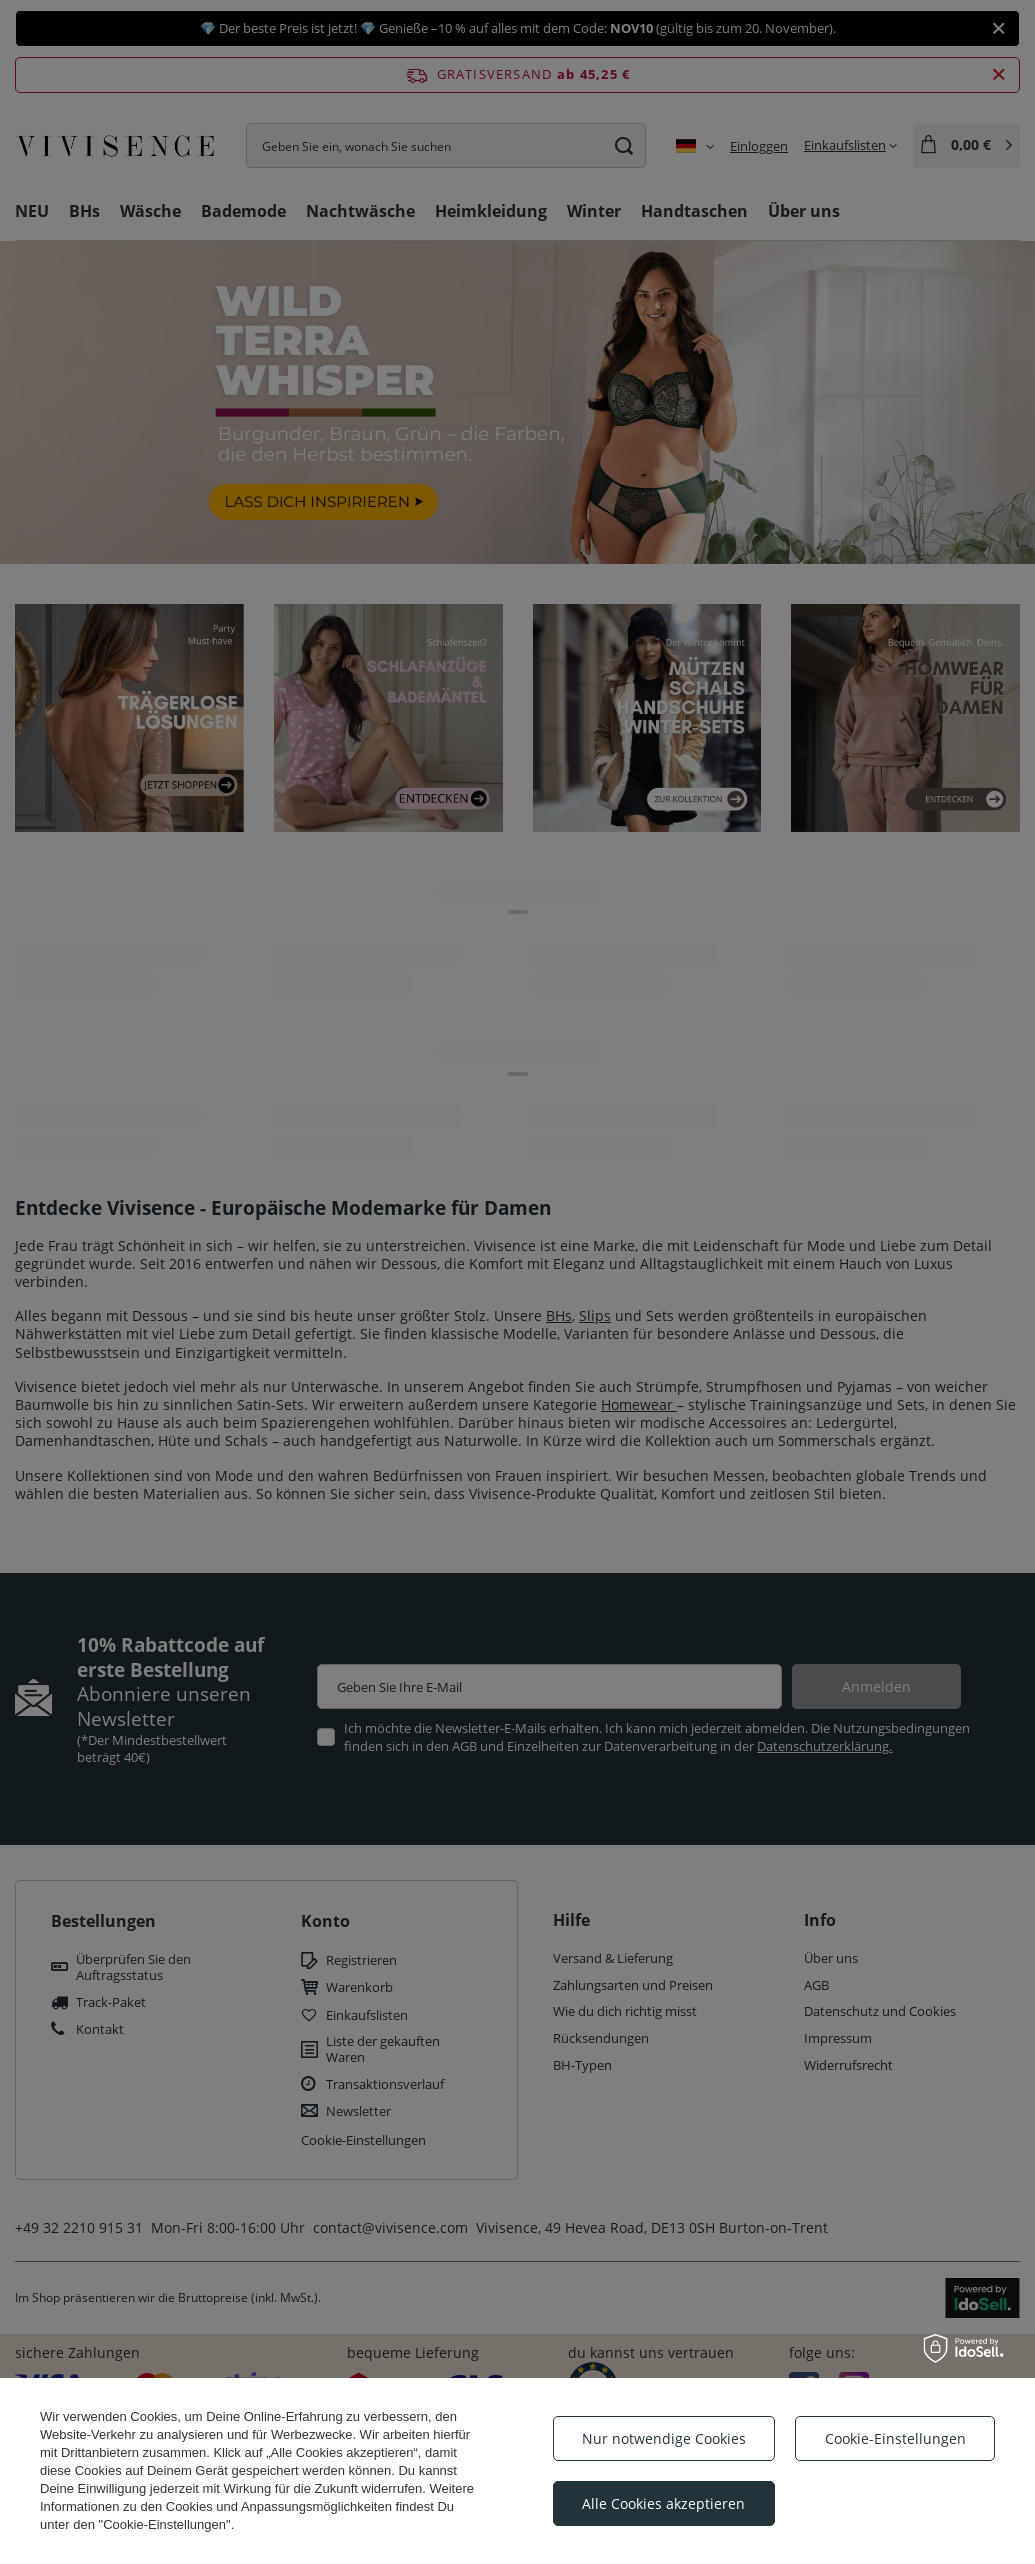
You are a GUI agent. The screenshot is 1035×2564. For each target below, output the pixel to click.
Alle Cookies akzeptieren (663, 2503)
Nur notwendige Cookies (664, 2438)
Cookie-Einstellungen (895, 2438)
